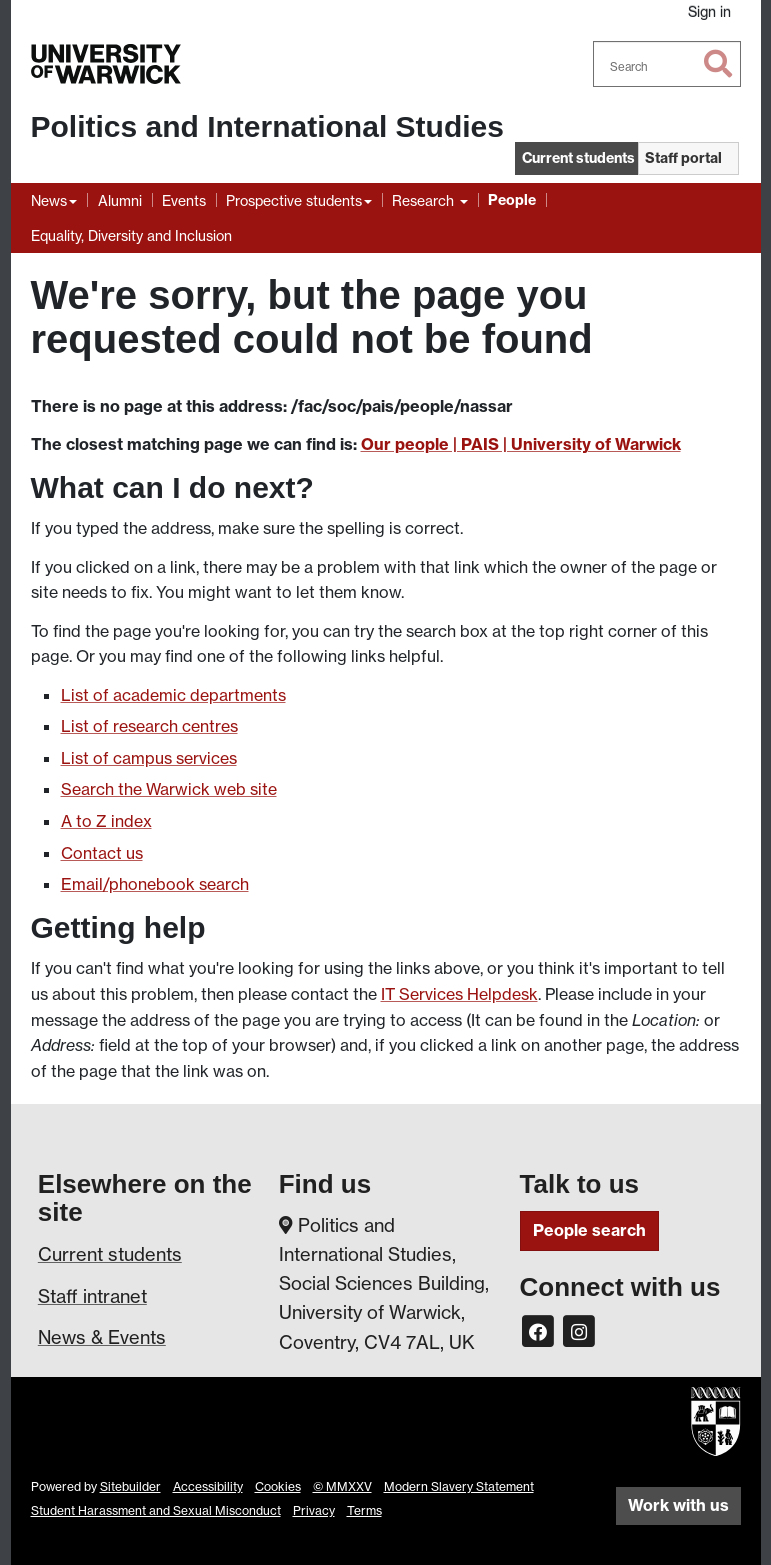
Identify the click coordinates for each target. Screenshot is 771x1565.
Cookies (278, 1486)
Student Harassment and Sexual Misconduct (156, 1510)
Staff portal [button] (683, 158)
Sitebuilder (130, 1486)
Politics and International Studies (267, 126)
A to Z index (106, 821)
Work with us (678, 1505)
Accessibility (208, 1486)
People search (589, 1230)
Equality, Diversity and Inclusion (131, 235)
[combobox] (667, 64)
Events (184, 200)
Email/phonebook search (155, 884)
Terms (364, 1510)
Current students (110, 1254)
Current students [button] (578, 158)
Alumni (120, 200)
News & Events (102, 1337)
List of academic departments (173, 695)
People (512, 200)
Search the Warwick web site (169, 789)
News (49, 200)
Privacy (314, 1510)
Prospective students (294, 200)
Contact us (102, 853)
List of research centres (149, 726)
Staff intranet (92, 1296)
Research (425, 200)
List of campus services (149, 758)
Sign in (709, 11)
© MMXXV (342, 1486)
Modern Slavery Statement (459, 1486)
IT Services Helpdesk (459, 994)
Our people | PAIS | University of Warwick (521, 444)
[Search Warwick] (667, 64)
